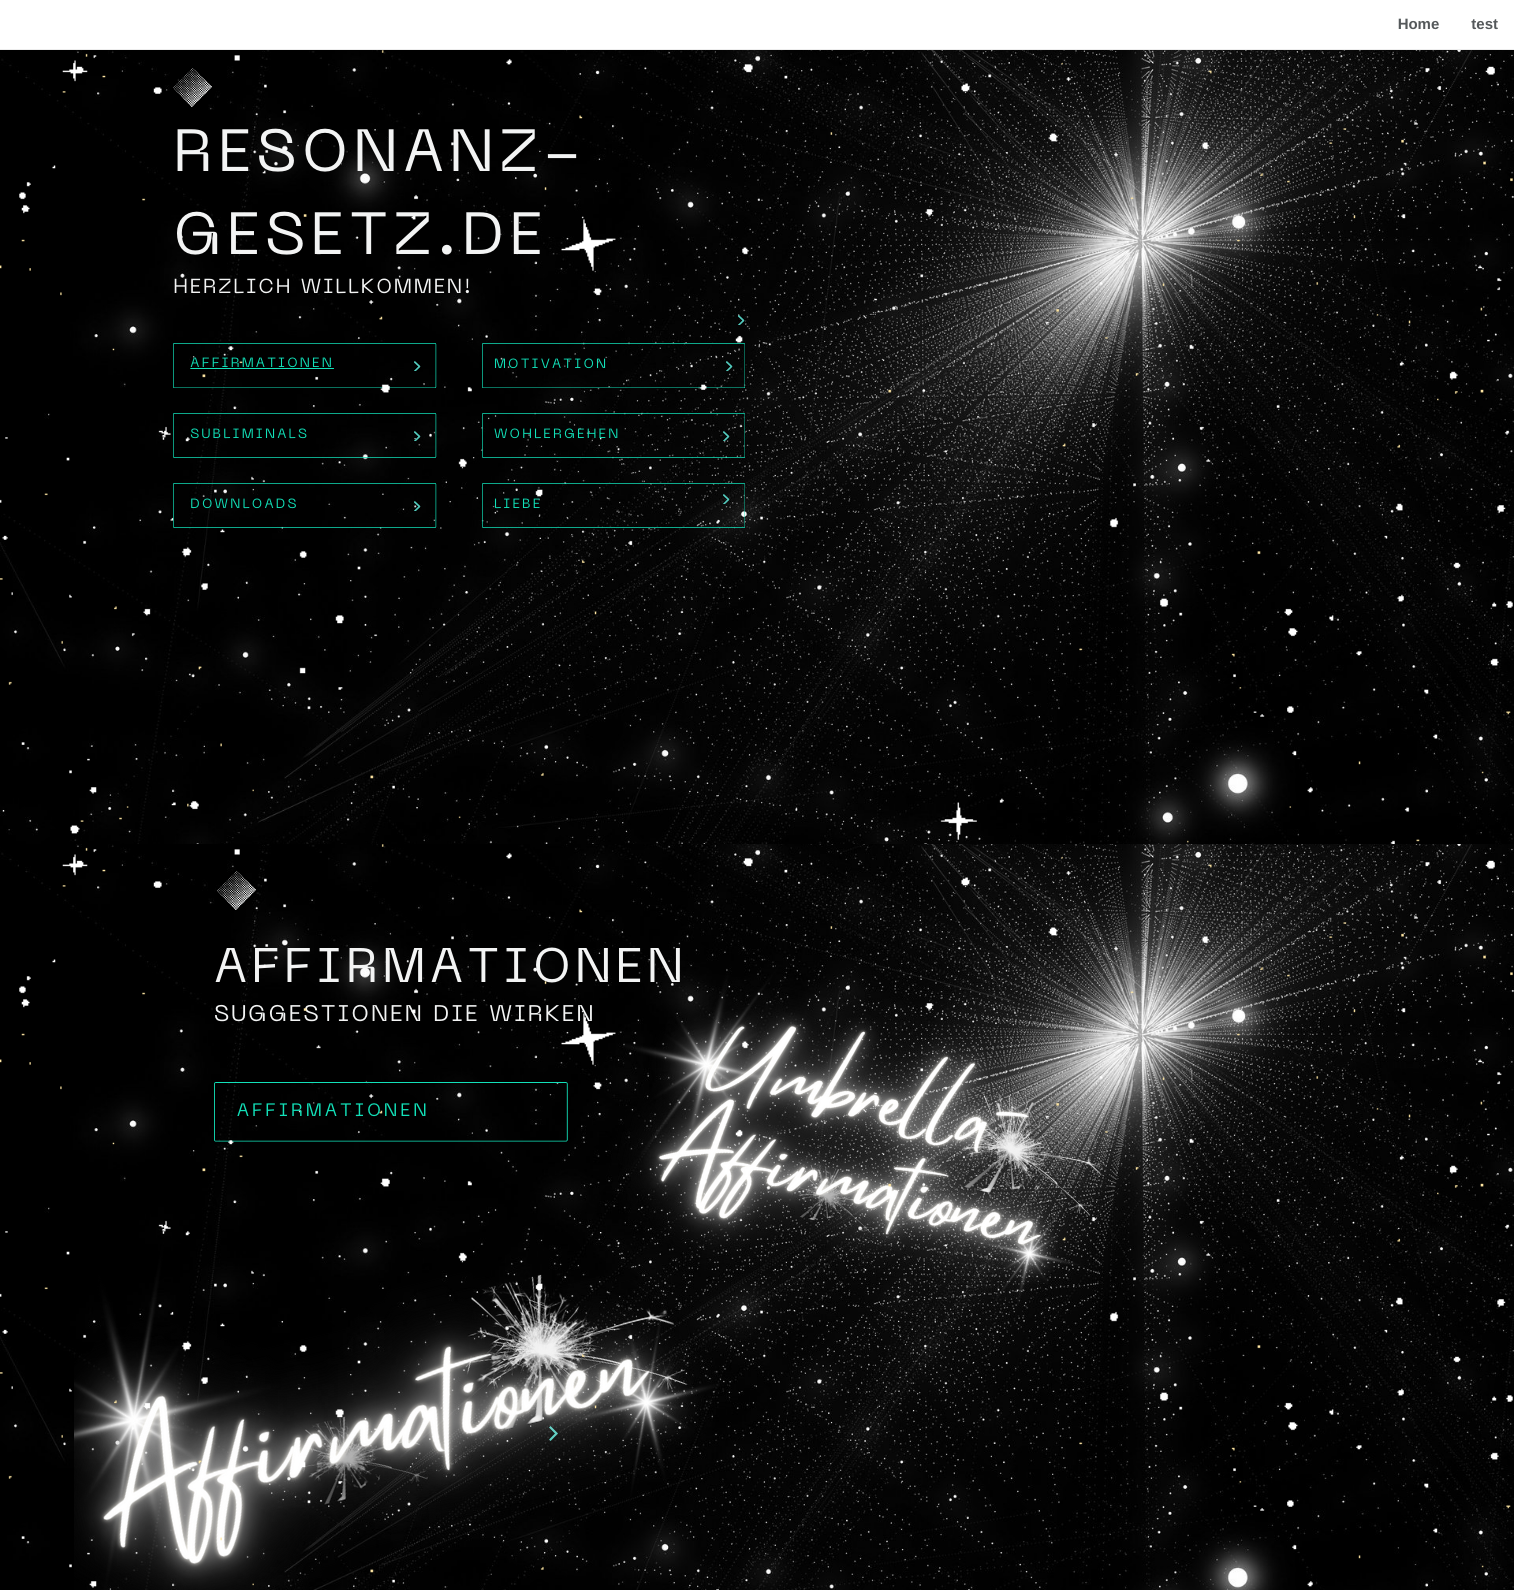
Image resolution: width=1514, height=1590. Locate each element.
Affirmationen (262, 364)
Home (1419, 24)
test (1484, 24)
